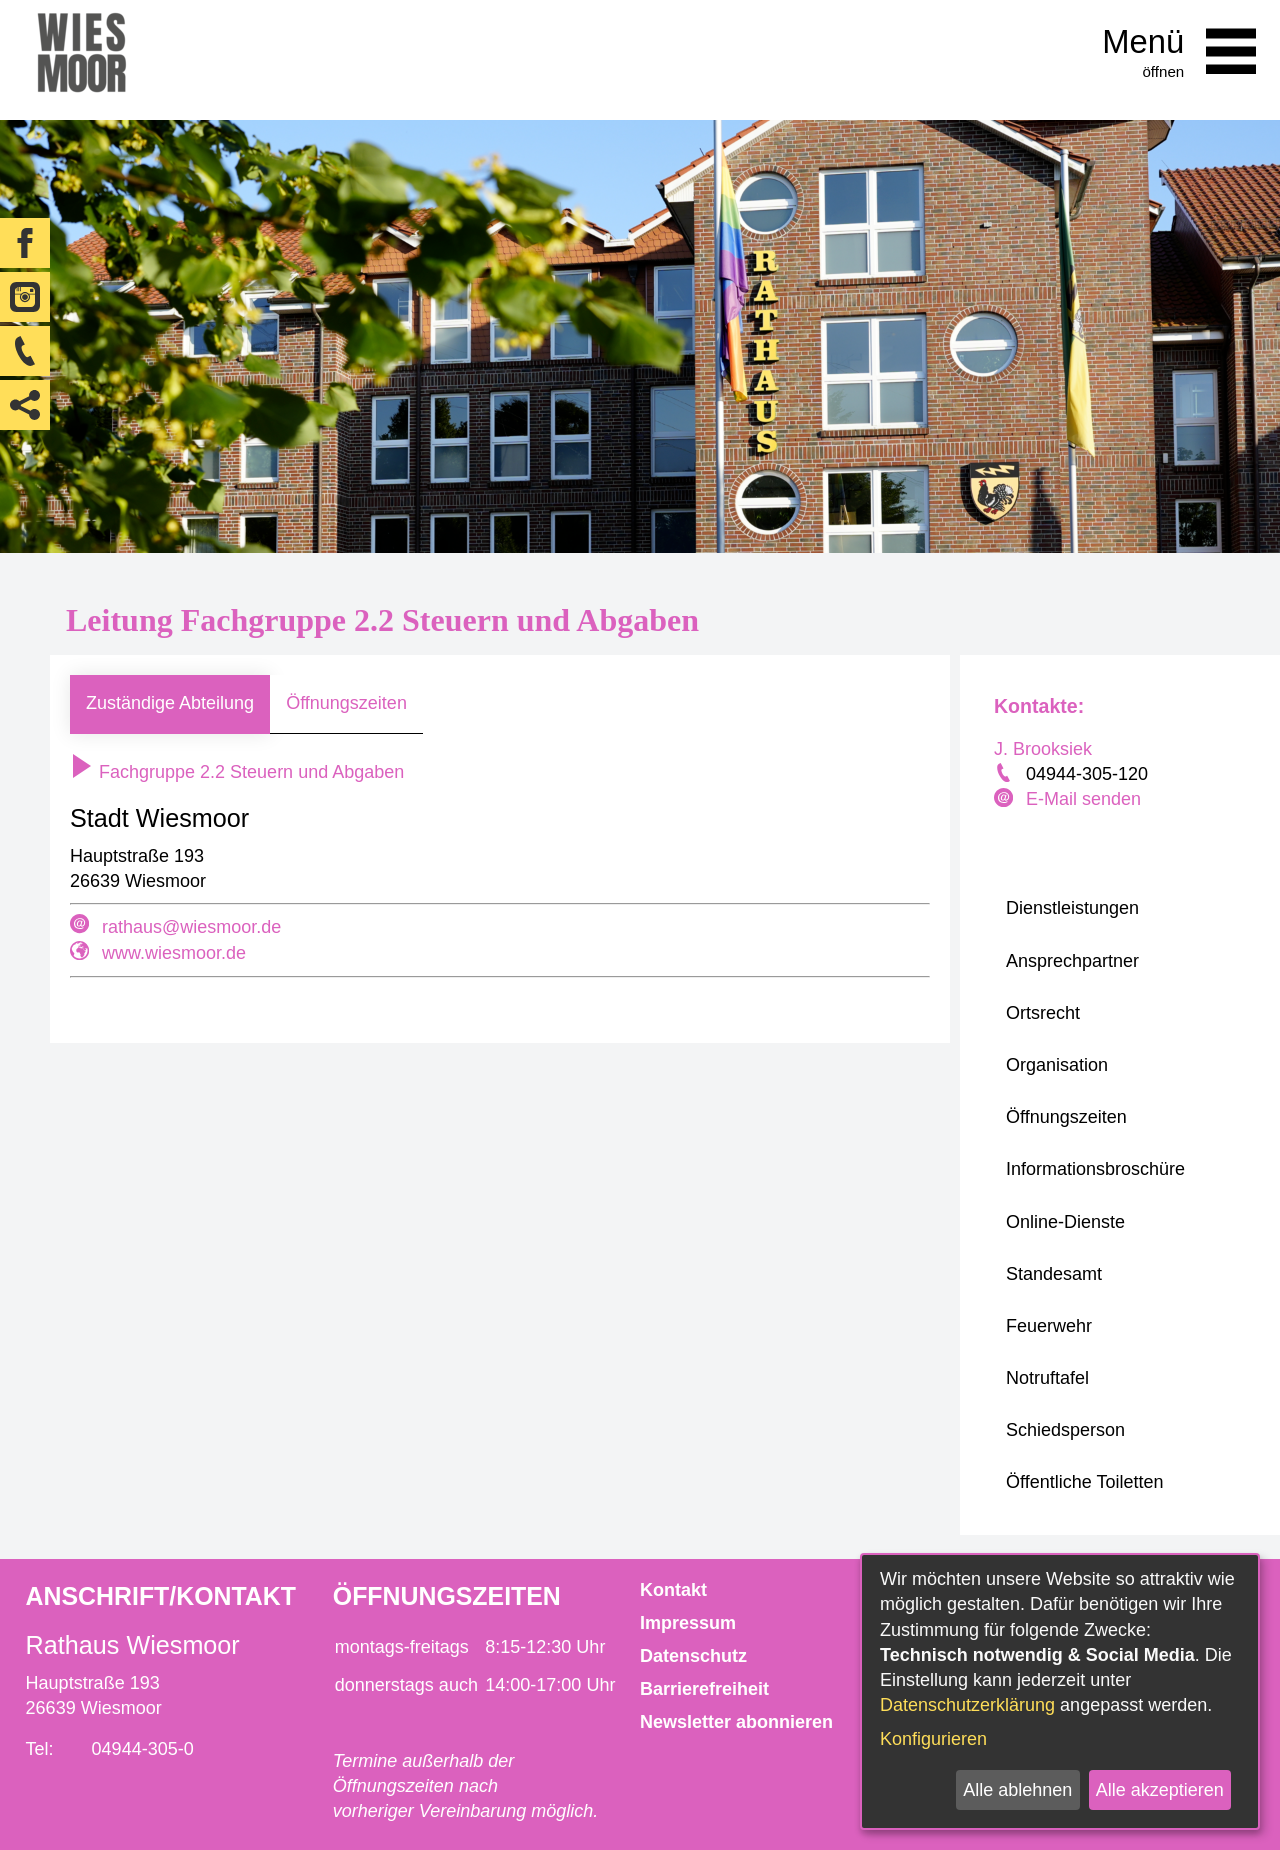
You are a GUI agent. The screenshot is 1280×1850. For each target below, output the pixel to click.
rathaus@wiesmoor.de (191, 927)
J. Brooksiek (1043, 749)
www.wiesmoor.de (174, 953)
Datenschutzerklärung (967, 1705)
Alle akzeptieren (1160, 1790)
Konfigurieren (933, 1739)
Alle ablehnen (1017, 1790)
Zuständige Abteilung (170, 703)
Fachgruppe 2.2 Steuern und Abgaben (237, 772)
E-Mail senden (1083, 799)
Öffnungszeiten (346, 703)
